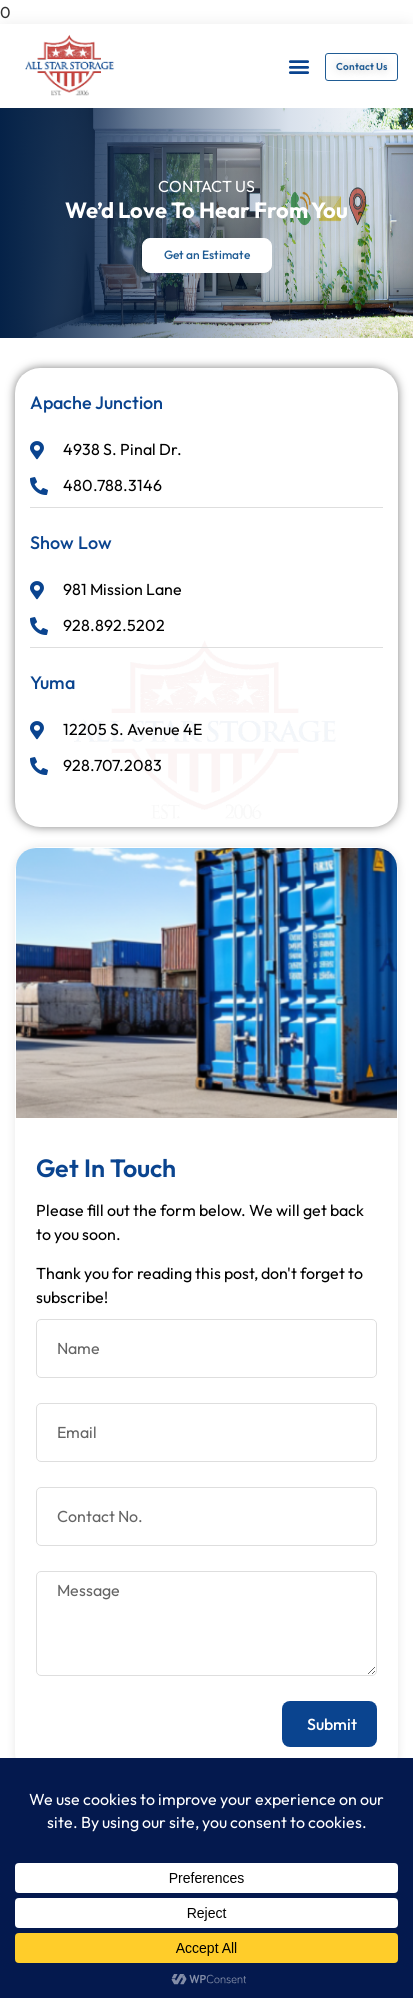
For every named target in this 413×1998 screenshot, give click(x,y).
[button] (298, 66)
